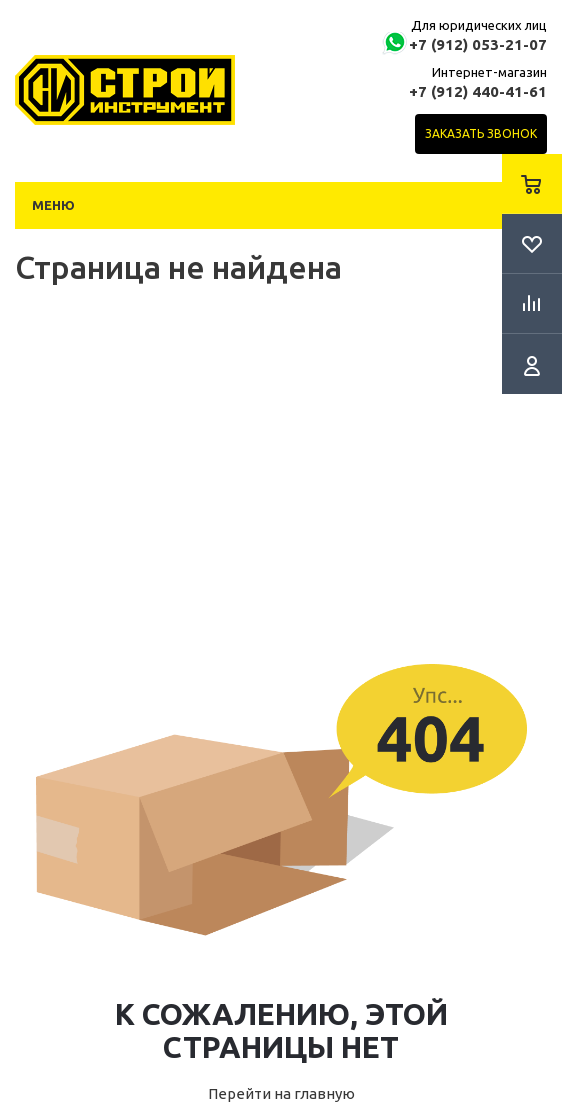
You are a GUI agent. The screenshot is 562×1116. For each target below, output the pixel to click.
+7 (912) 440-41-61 (478, 91)
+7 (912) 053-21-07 (478, 44)
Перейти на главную (281, 1093)
